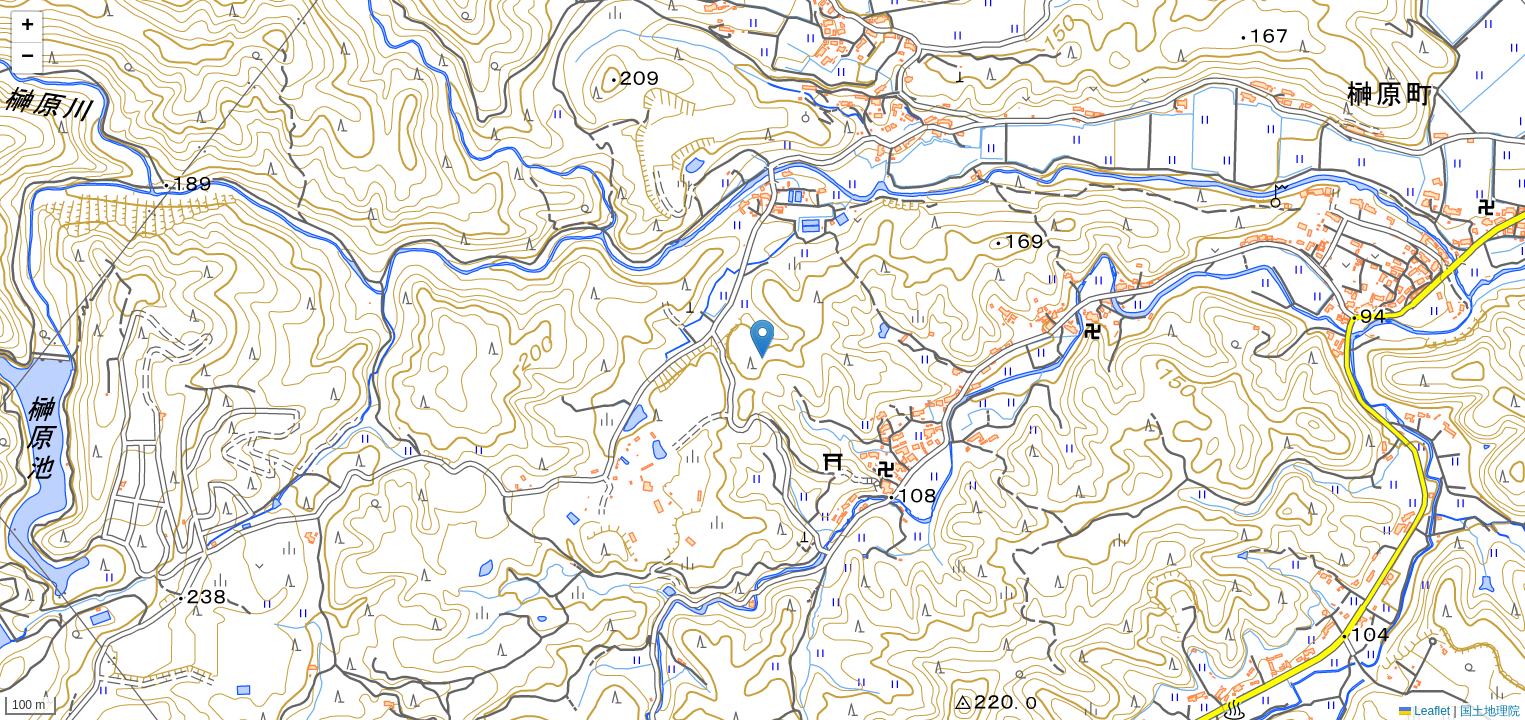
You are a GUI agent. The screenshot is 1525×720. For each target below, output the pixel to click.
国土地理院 (1490, 711)
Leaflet (1424, 711)
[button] (762, 339)
